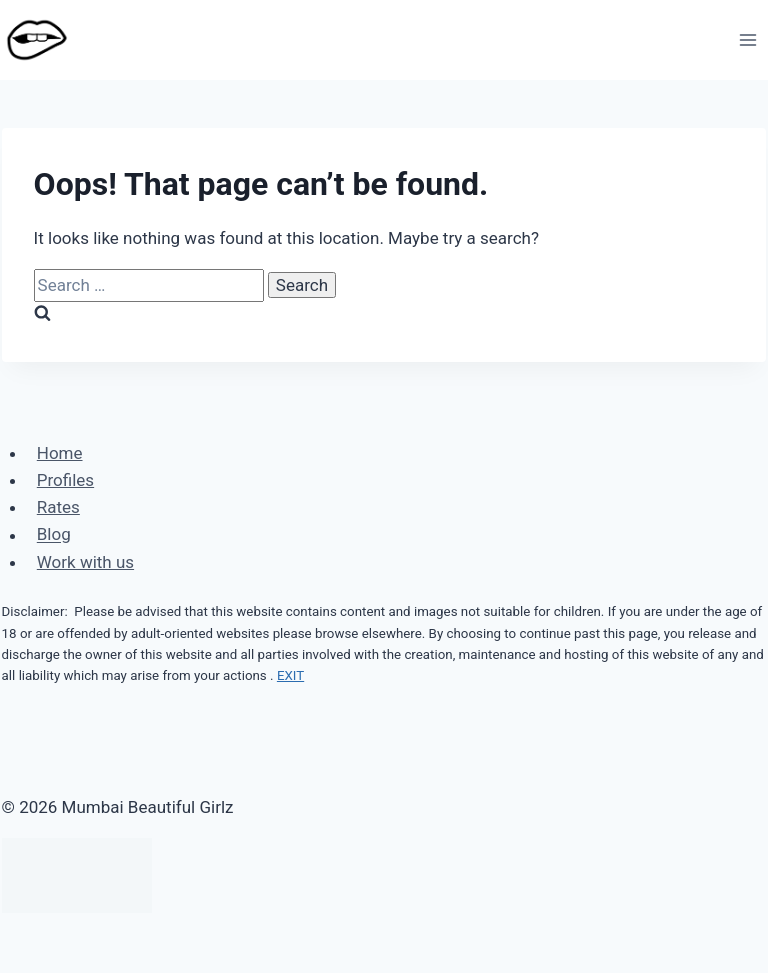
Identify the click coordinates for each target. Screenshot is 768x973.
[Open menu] (748, 39)
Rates (58, 507)
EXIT (290, 675)
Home (60, 453)
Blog (54, 535)
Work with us (85, 562)
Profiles (65, 480)
